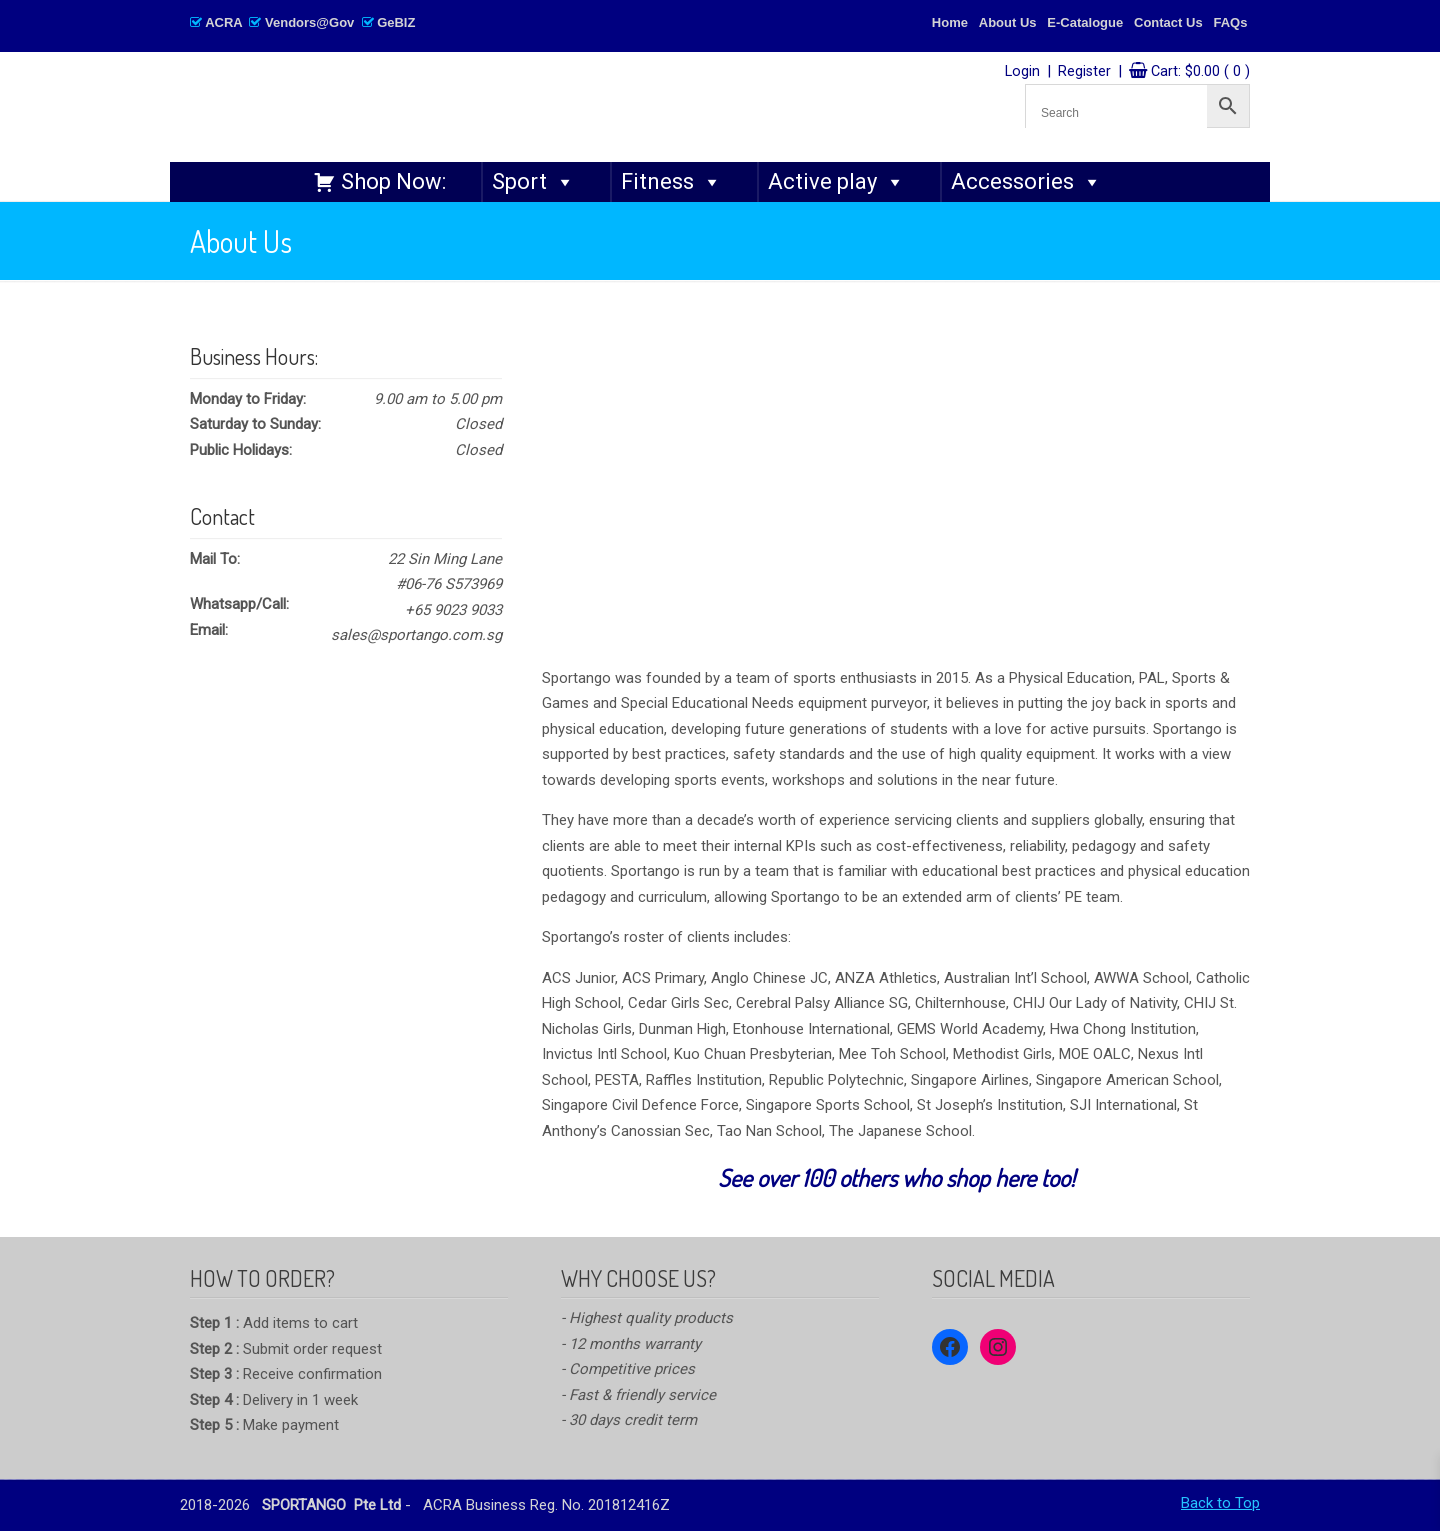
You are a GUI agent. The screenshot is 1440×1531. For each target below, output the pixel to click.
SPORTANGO (486, 101)
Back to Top (1220, 1503)
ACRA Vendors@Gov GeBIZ (302, 22)
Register (1084, 71)
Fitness (671, 182)
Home (950, 22)
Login (1022, 71)
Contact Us (1168, 22)
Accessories (1026, 182)
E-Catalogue (1085, 22)
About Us (1008, 22)
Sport (533, 182)
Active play (836, 182)
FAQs (1230, 22)
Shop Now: (393, 181)
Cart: (1200, 71)
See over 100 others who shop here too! (896, 1177)
